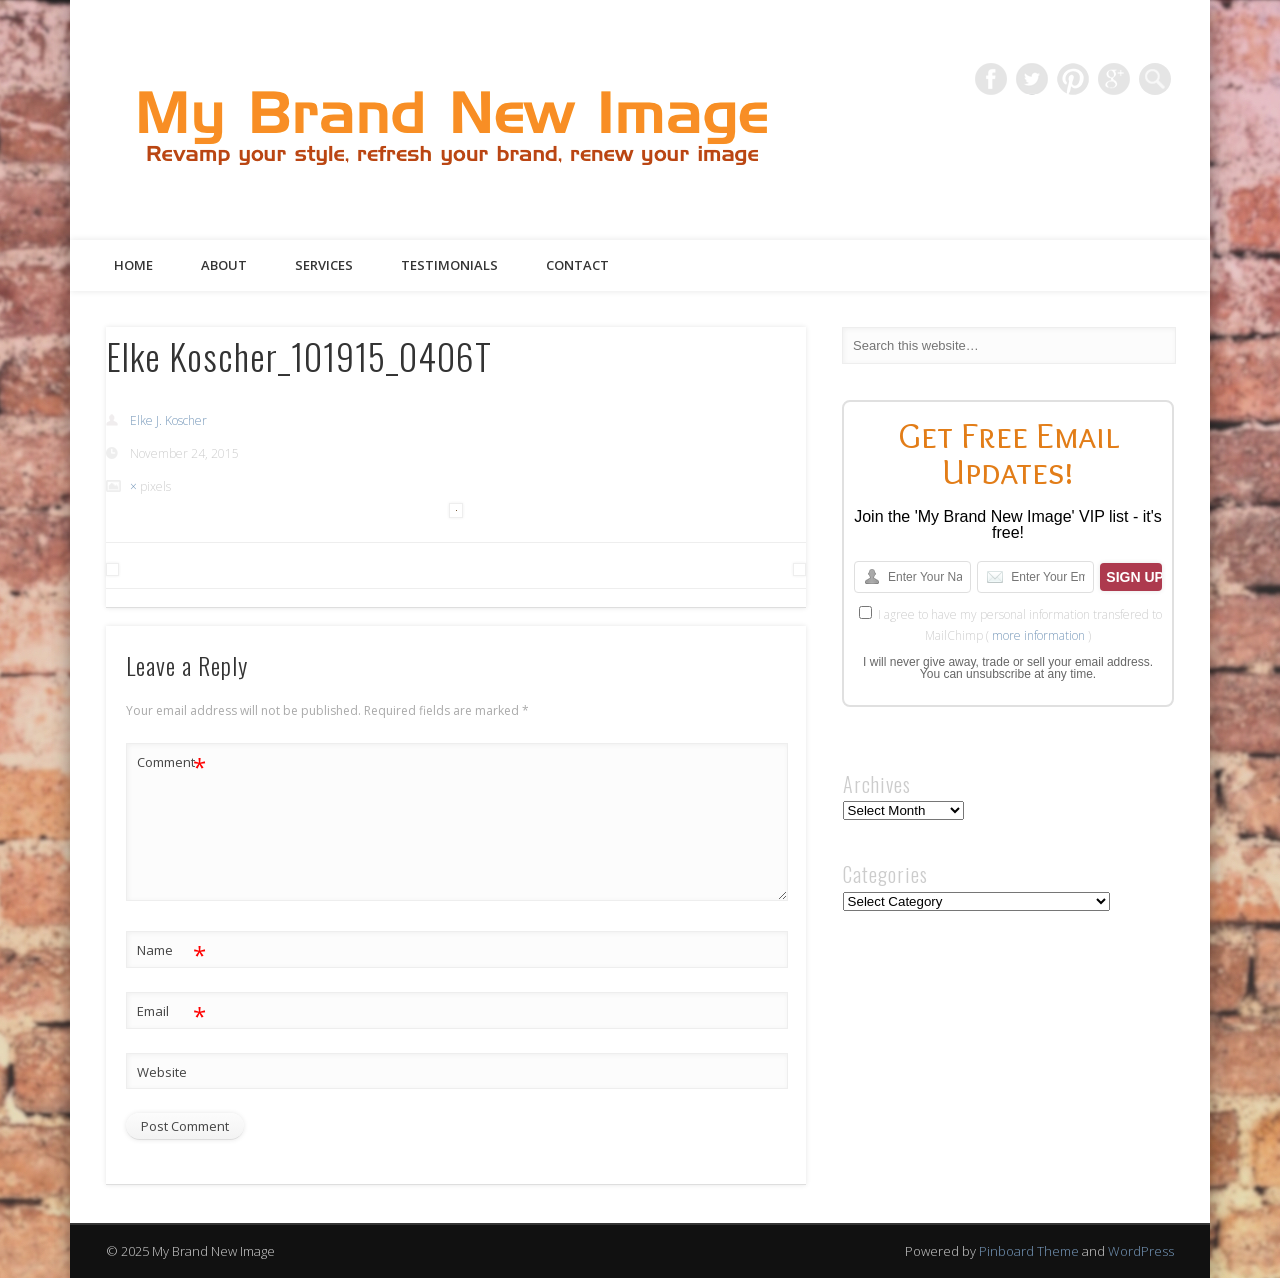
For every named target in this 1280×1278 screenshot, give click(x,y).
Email (171, 1011)
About (224, 265)
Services (324, 265)
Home (133, 265)
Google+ (1114, 79)
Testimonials (449, 265)
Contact (577, 265)
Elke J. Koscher (168, 420)
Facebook (991, 79)
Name (171, 950)
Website (162, 1072)
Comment (171, 762)
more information (1038, 635)
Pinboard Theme (1029, 1251)
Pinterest (1073, 79)
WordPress (1141, 1251)
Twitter (1032, 79)
